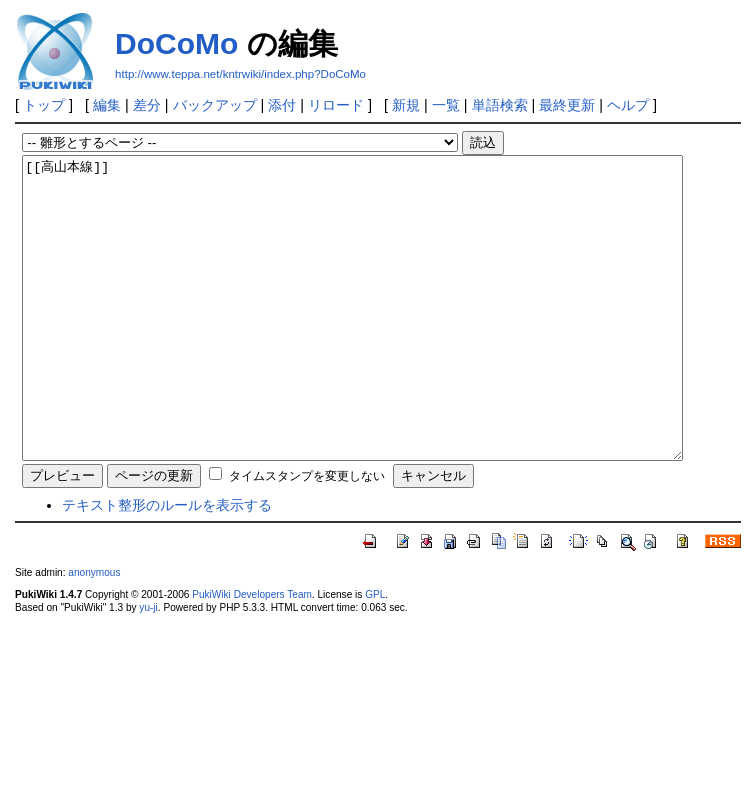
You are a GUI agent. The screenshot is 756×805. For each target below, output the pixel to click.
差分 (147, 105)
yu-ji (148, 667)
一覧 (446, 105)
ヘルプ (628, 105)
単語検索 (500, 105)
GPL (375, 654)
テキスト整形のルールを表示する (167, 565)
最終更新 (567, 105)
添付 (282, 105)
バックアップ (215, 105)
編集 (107, 105)
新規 (406, 105)
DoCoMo (176, 43)
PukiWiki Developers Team (252, 654)
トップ (44, 105)
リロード (336, 105)
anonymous (94, 632)
